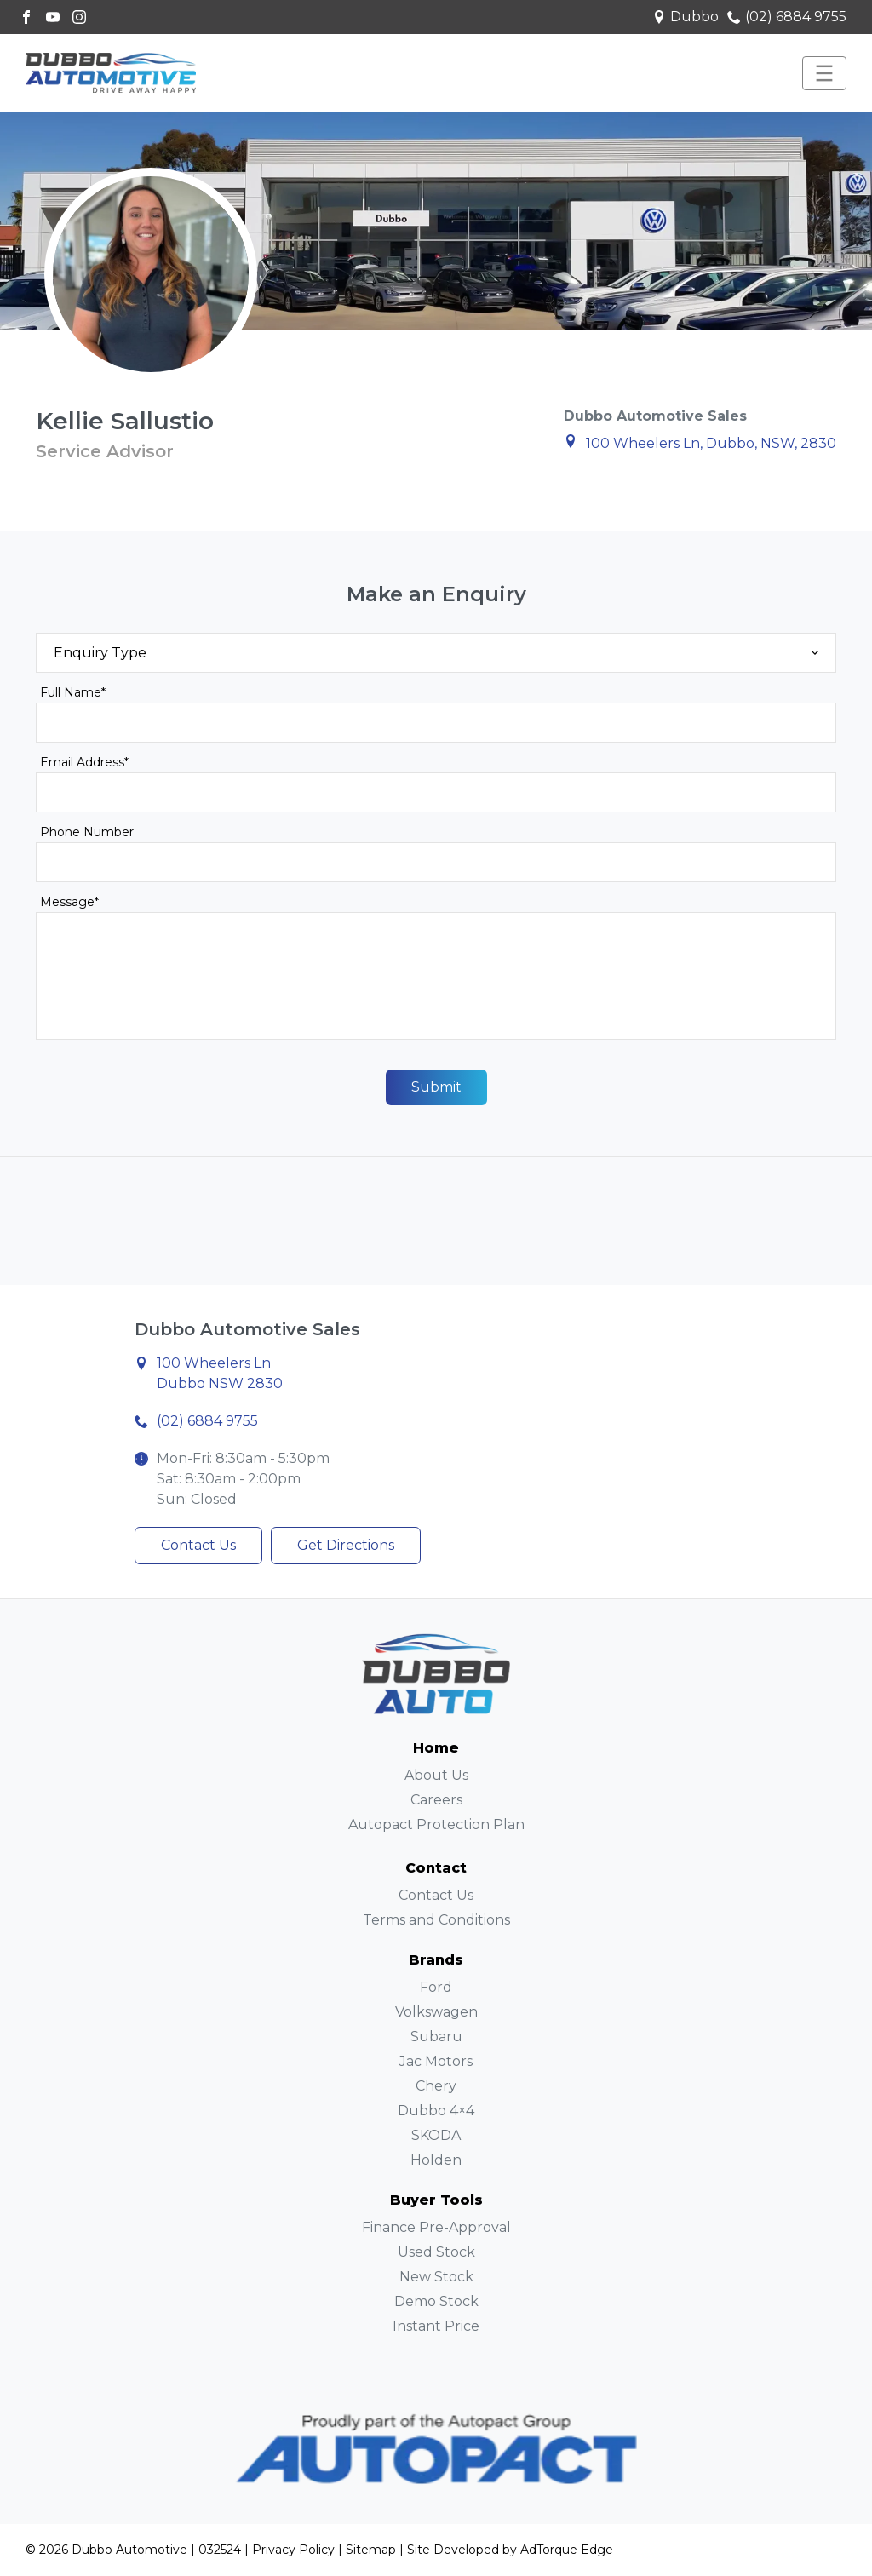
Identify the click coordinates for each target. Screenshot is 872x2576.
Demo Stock (436, 2301)
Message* (69, 901)
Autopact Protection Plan (436, 1824)
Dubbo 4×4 (436, 2111)
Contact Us (198, 1545)
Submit (436, 1087)
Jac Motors (436, 2061)
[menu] (824, 73)
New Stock (436, 2277)
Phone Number (87, 832)
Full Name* (73, 692)
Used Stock (436, 2252)
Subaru (436, 2036)
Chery (436, 2086)
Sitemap (371, 2549)
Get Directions (345, 1545)
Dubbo (685, 17)
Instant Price (436, 2326)
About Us (436, 1775)
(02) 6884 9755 (786, 17)
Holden (436, 2160)
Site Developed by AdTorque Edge (510, 2549)
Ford (436, 1987)
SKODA (436, 2135)
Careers (436, 1800)
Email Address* (84, 762)
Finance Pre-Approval (436, 2227)
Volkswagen (436, 2012)
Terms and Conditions (436, 1920)
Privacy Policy (293, 2549)
